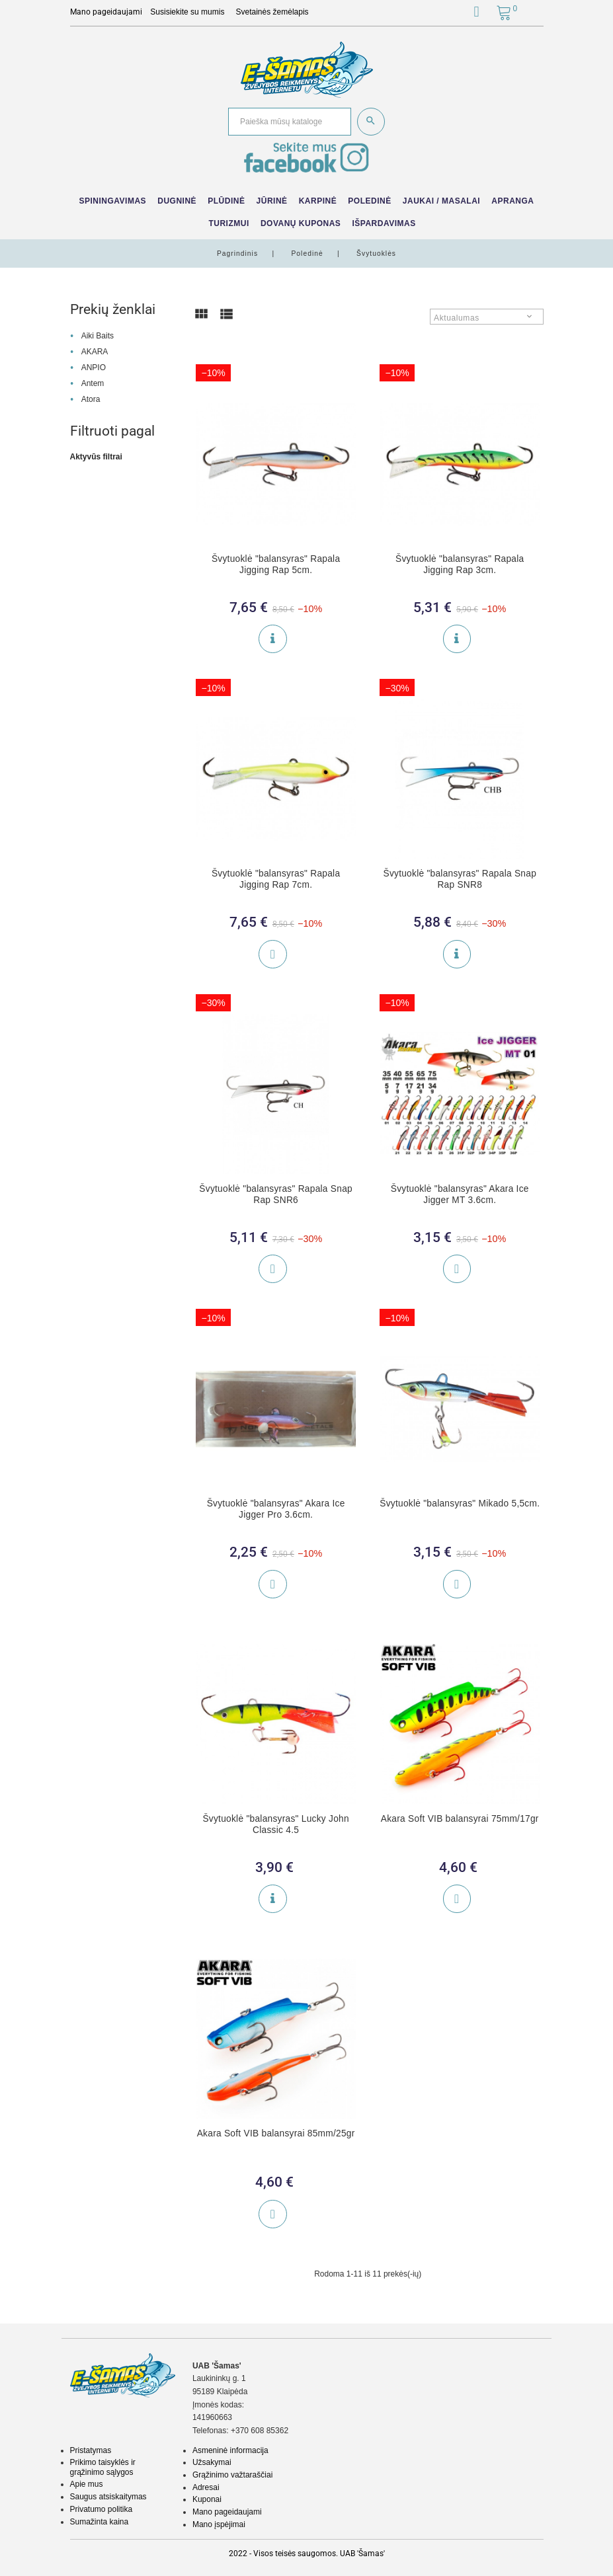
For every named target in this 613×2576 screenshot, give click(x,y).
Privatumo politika (101, 2509)
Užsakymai (211, 2462)
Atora (91, 399)
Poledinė (369, 201)
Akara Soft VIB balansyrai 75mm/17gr (460, 1819)
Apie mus (86, 2484)
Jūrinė (272, 201)
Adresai (206, 2487)
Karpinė (318, 201)
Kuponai (207, 2499)
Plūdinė (226, 201)
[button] (476, 14)
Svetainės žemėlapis (272, 12)
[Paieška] (289, 122)
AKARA (94, 351)
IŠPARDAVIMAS (383, 223)
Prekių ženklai (112, 309)
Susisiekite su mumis (187, 12)
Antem (92, 383)
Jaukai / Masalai (441, 201)
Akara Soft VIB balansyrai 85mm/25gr (276, 2133)
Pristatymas (91, 2450)
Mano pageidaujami (227, 2512)
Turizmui (228, 223)
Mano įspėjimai (218, 2524)
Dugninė (176, 201)
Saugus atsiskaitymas (108, 2496)
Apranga (512, 201)
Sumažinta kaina (99, 2521)
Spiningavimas (112, 201)
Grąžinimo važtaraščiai (232, 2474)
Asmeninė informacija (230, 2450)
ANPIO (93, 367)
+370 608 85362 (259, 2430)
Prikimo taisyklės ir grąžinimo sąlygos (103, 2467)
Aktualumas (456, 318)
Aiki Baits (97, 335)
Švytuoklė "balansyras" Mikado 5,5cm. (460, 1503)
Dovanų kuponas (301, 223)
